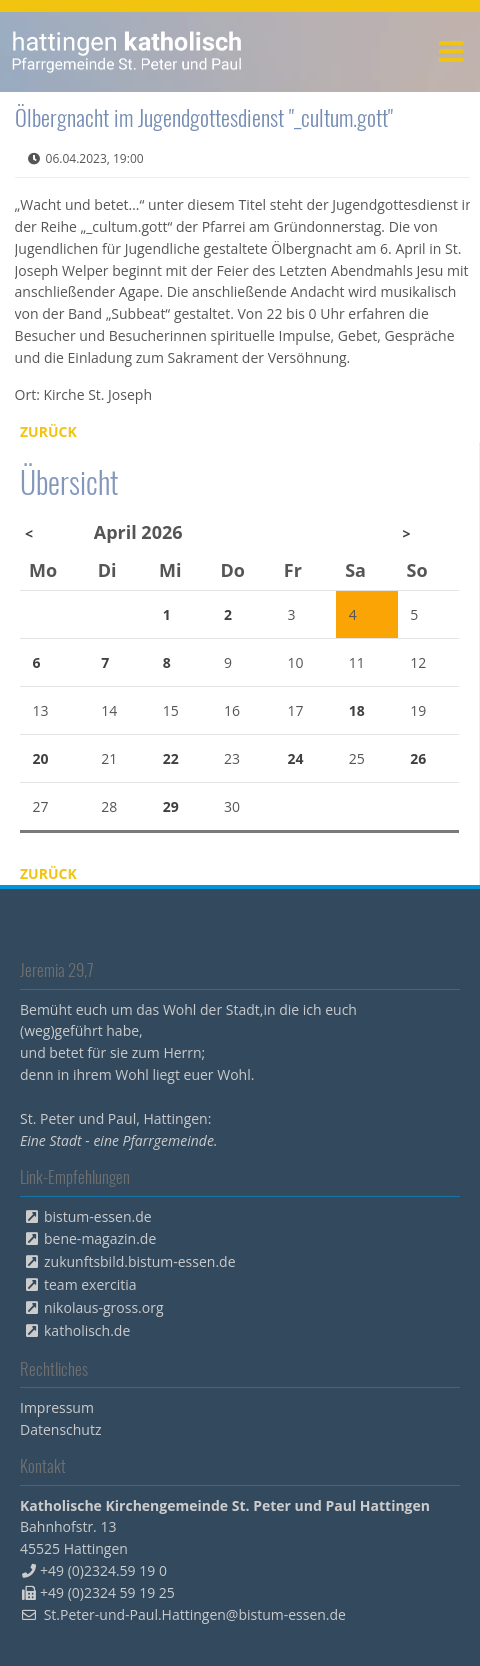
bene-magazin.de (100, 1238)
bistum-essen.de (98, 1216)
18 (357, 710)
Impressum (57, 1407)
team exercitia (90, 1284)
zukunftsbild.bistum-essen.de (140, 1261)
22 (171, 758)
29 (171, 806)
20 (41, 758)
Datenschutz (60, 1429)
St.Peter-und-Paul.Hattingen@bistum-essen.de (195, 1614)
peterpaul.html (127, 52)
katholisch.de (87, 1330)
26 (418, 758)
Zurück (48, 431)
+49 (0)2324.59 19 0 (103, 1570)
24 (295, 758)
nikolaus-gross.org (104, 1307)
